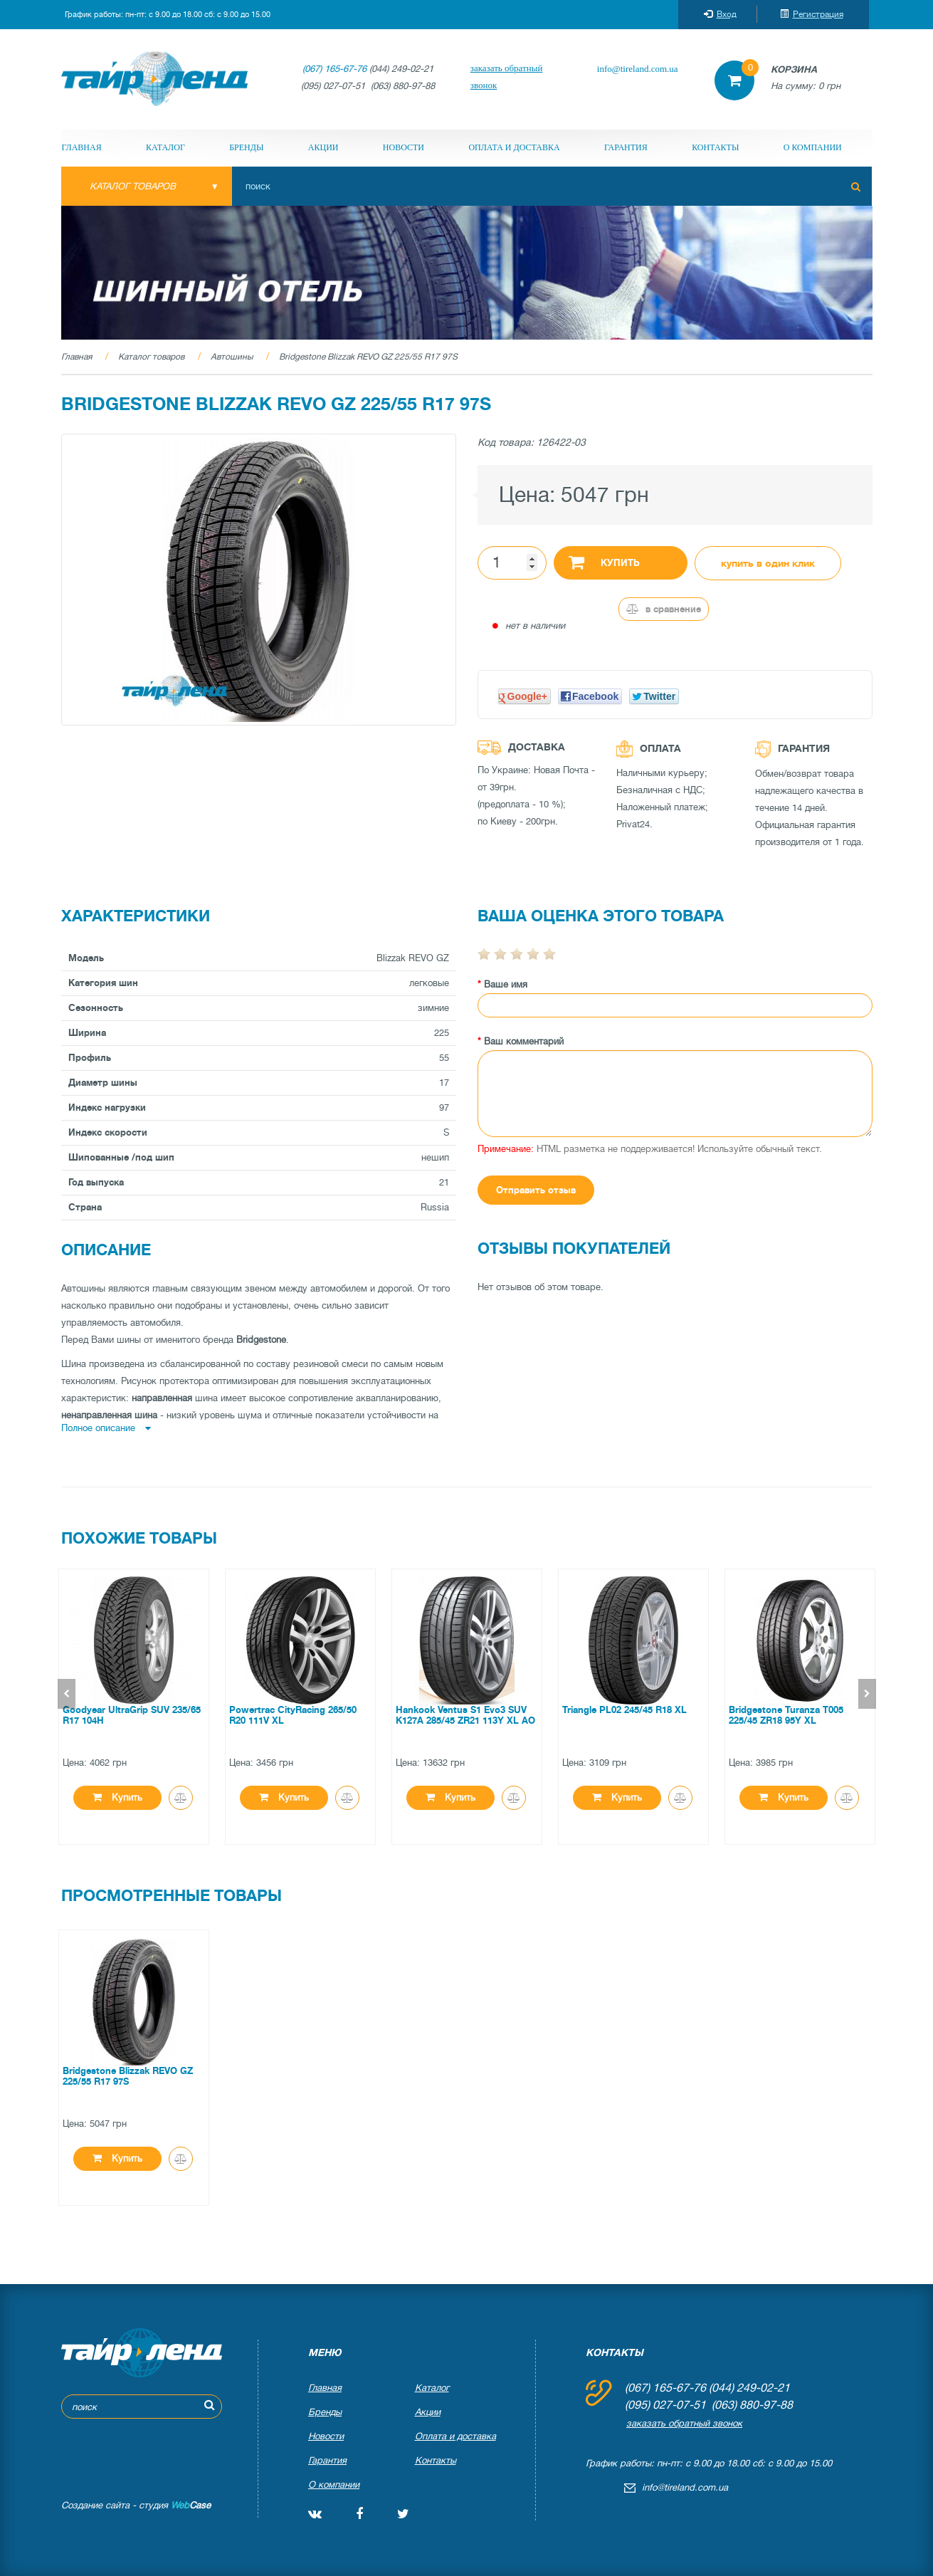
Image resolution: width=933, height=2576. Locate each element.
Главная (82, 147)
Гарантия (626, 147)
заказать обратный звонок (506, 76)
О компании (813, 147)
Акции (323, 147)
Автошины (232, 357)
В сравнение (663, 609)
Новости (403, 147)
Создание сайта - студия (136, 2505)
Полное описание (106, 1428)
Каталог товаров (151, 357)
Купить (605, 561)
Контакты (715, 147)
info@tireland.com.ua (637, 68)
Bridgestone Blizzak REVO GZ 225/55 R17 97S (368, 357)
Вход (720, 14)
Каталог (165, 147)
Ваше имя (505, 984)
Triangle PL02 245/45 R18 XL (624, 1710)
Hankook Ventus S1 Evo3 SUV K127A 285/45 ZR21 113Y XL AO (465, 1715)
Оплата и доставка (513, 147)
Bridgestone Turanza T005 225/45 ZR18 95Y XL (786, 1715)
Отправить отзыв (536, 1190)
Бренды (246, 147)
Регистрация (811, 14)
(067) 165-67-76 (334, 68)
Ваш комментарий (524, 1041)
